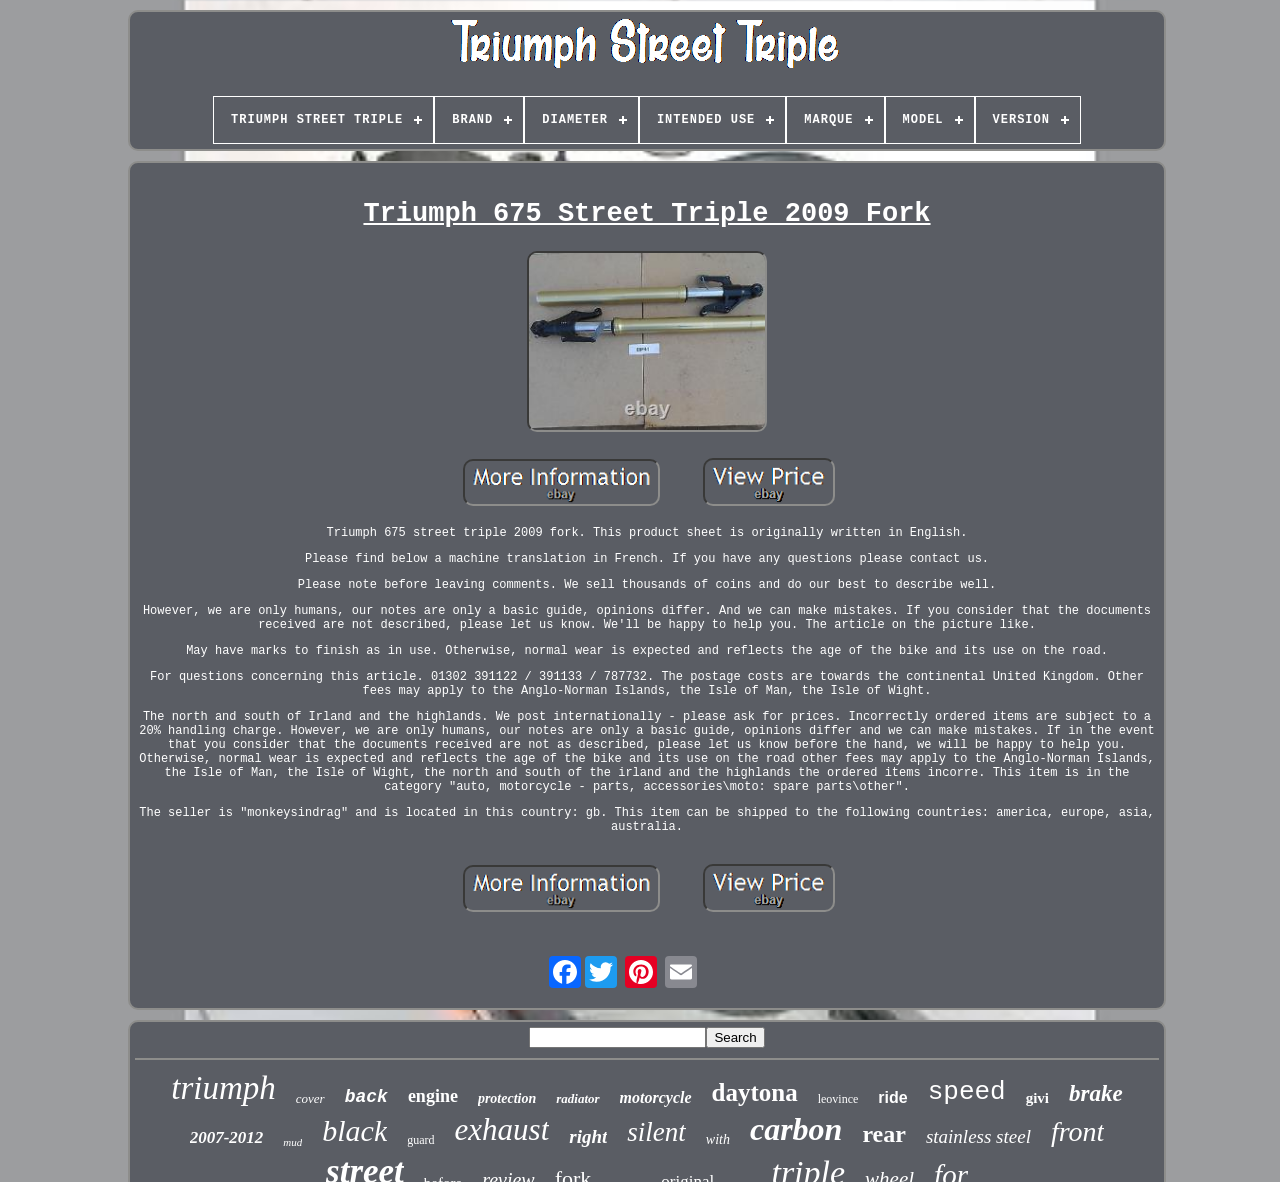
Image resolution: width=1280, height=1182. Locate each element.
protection (507, 1098)
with (718, 1139)
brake (1096, 1093)
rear (884, 1134)
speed (967, 1092)
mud (292, 1142)
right (588, 1136)
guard (420, 1140)
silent (656, 1132)
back (366, 1097)
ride (892, 1097)
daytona (755, 1092)
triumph (223, 1088)
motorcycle (656, 1097)
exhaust (502, 1129)
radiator (577, 1098)
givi (1037, 1098)
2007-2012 (227, 1137)
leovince (838, 1099)
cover (310, 1098)
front (1077, 1131)
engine (433, 1096)
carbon (796, 1129)
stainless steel (978, 1136)
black (354, 1130)
